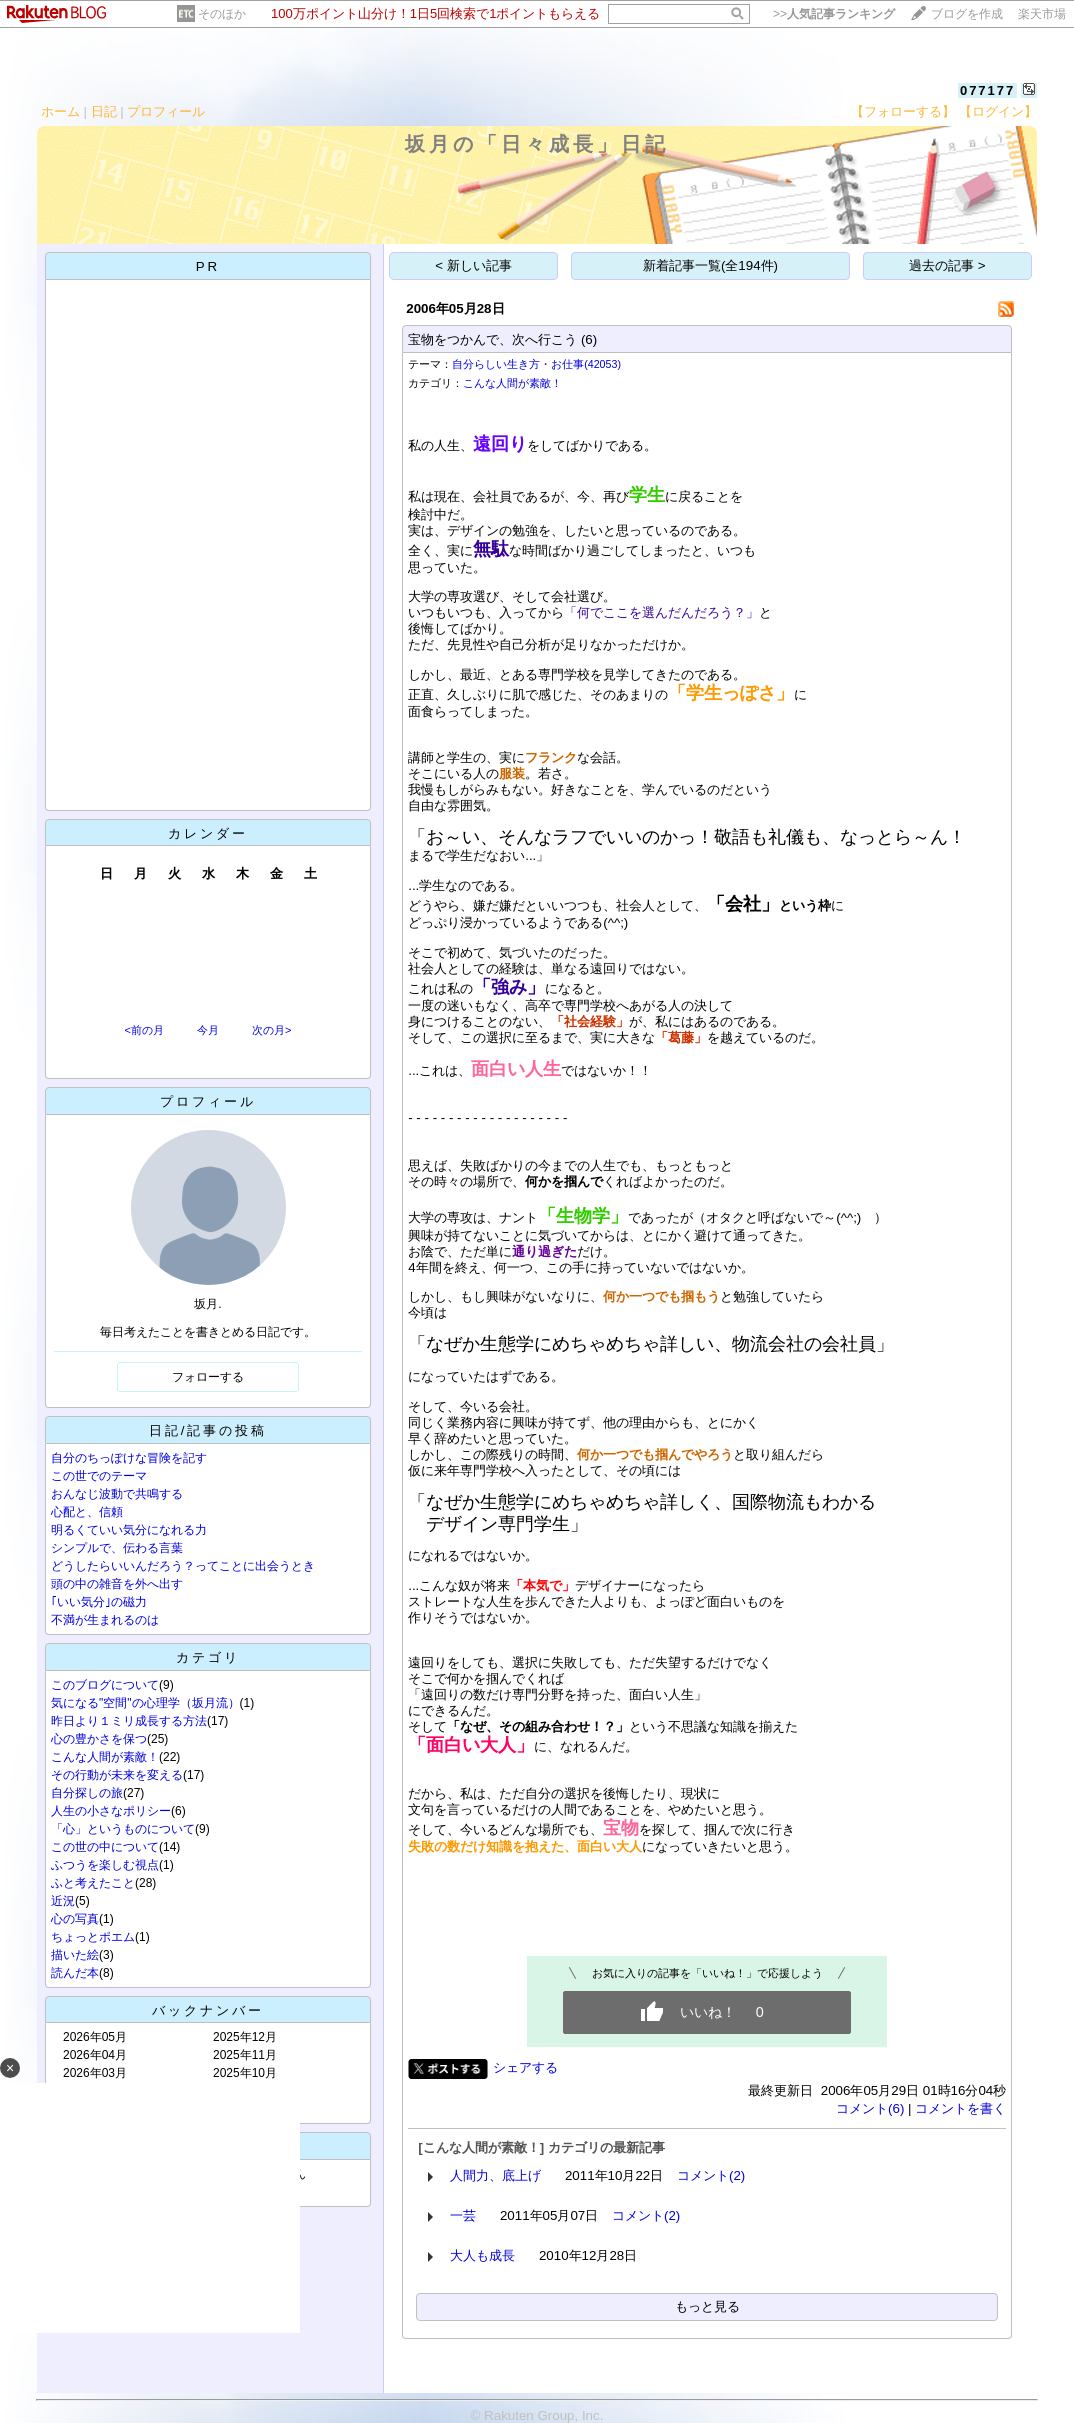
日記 (104, 111)
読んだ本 (75, 1973)
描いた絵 (75, 1955)
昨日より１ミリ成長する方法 (129, 1721)
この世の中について (105, 1847)
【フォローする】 (903, 111)
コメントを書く (960, 2108)
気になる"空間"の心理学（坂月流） (145, 1703)
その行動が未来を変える (117, 1775)
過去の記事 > (947, 265)
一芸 (463, 2215)
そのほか (222, 14)
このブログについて (105, 1685)
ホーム (60, 111)
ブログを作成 (967, 14)
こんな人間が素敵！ (105, 1757)
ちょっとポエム (93, 1937)
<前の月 (143, 1030)
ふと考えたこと (93, 1883)
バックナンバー (208, 2010)
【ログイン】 (998, 111)
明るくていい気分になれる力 (129, 1530)
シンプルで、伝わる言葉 (117, 1548)
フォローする (208, 1377)
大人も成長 (482, 2255)
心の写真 (75, 1919)
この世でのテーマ (99, 1476)
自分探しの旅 (87, 1793)
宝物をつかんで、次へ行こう (492, 339)
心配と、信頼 (87, 1512)
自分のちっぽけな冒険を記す (129, 1458)
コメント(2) (711, 2175)
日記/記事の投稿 (208, 1430)
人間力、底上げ (495, 2175)
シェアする (525, 2067)
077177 (987, 90)
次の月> (271, 1030)
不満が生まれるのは (105, 1620)
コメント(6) (870, 2108)
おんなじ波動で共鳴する (117, 1494)
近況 (63, 1901)
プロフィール (166, 111)
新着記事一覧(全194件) (710, 265)
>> (834, 14)
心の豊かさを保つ (99, 1739)
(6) (589, 339)
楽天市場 (1042, 14)
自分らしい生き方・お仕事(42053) (536, 364)
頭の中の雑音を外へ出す (117, 1584)
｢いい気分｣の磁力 (99, 1602)
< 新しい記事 (473, 265)
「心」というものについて (123, 1829)
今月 (208, 1030)
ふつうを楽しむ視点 (105, 1865)
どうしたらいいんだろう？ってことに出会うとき (183, 1566)
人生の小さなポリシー (111, 1811)
